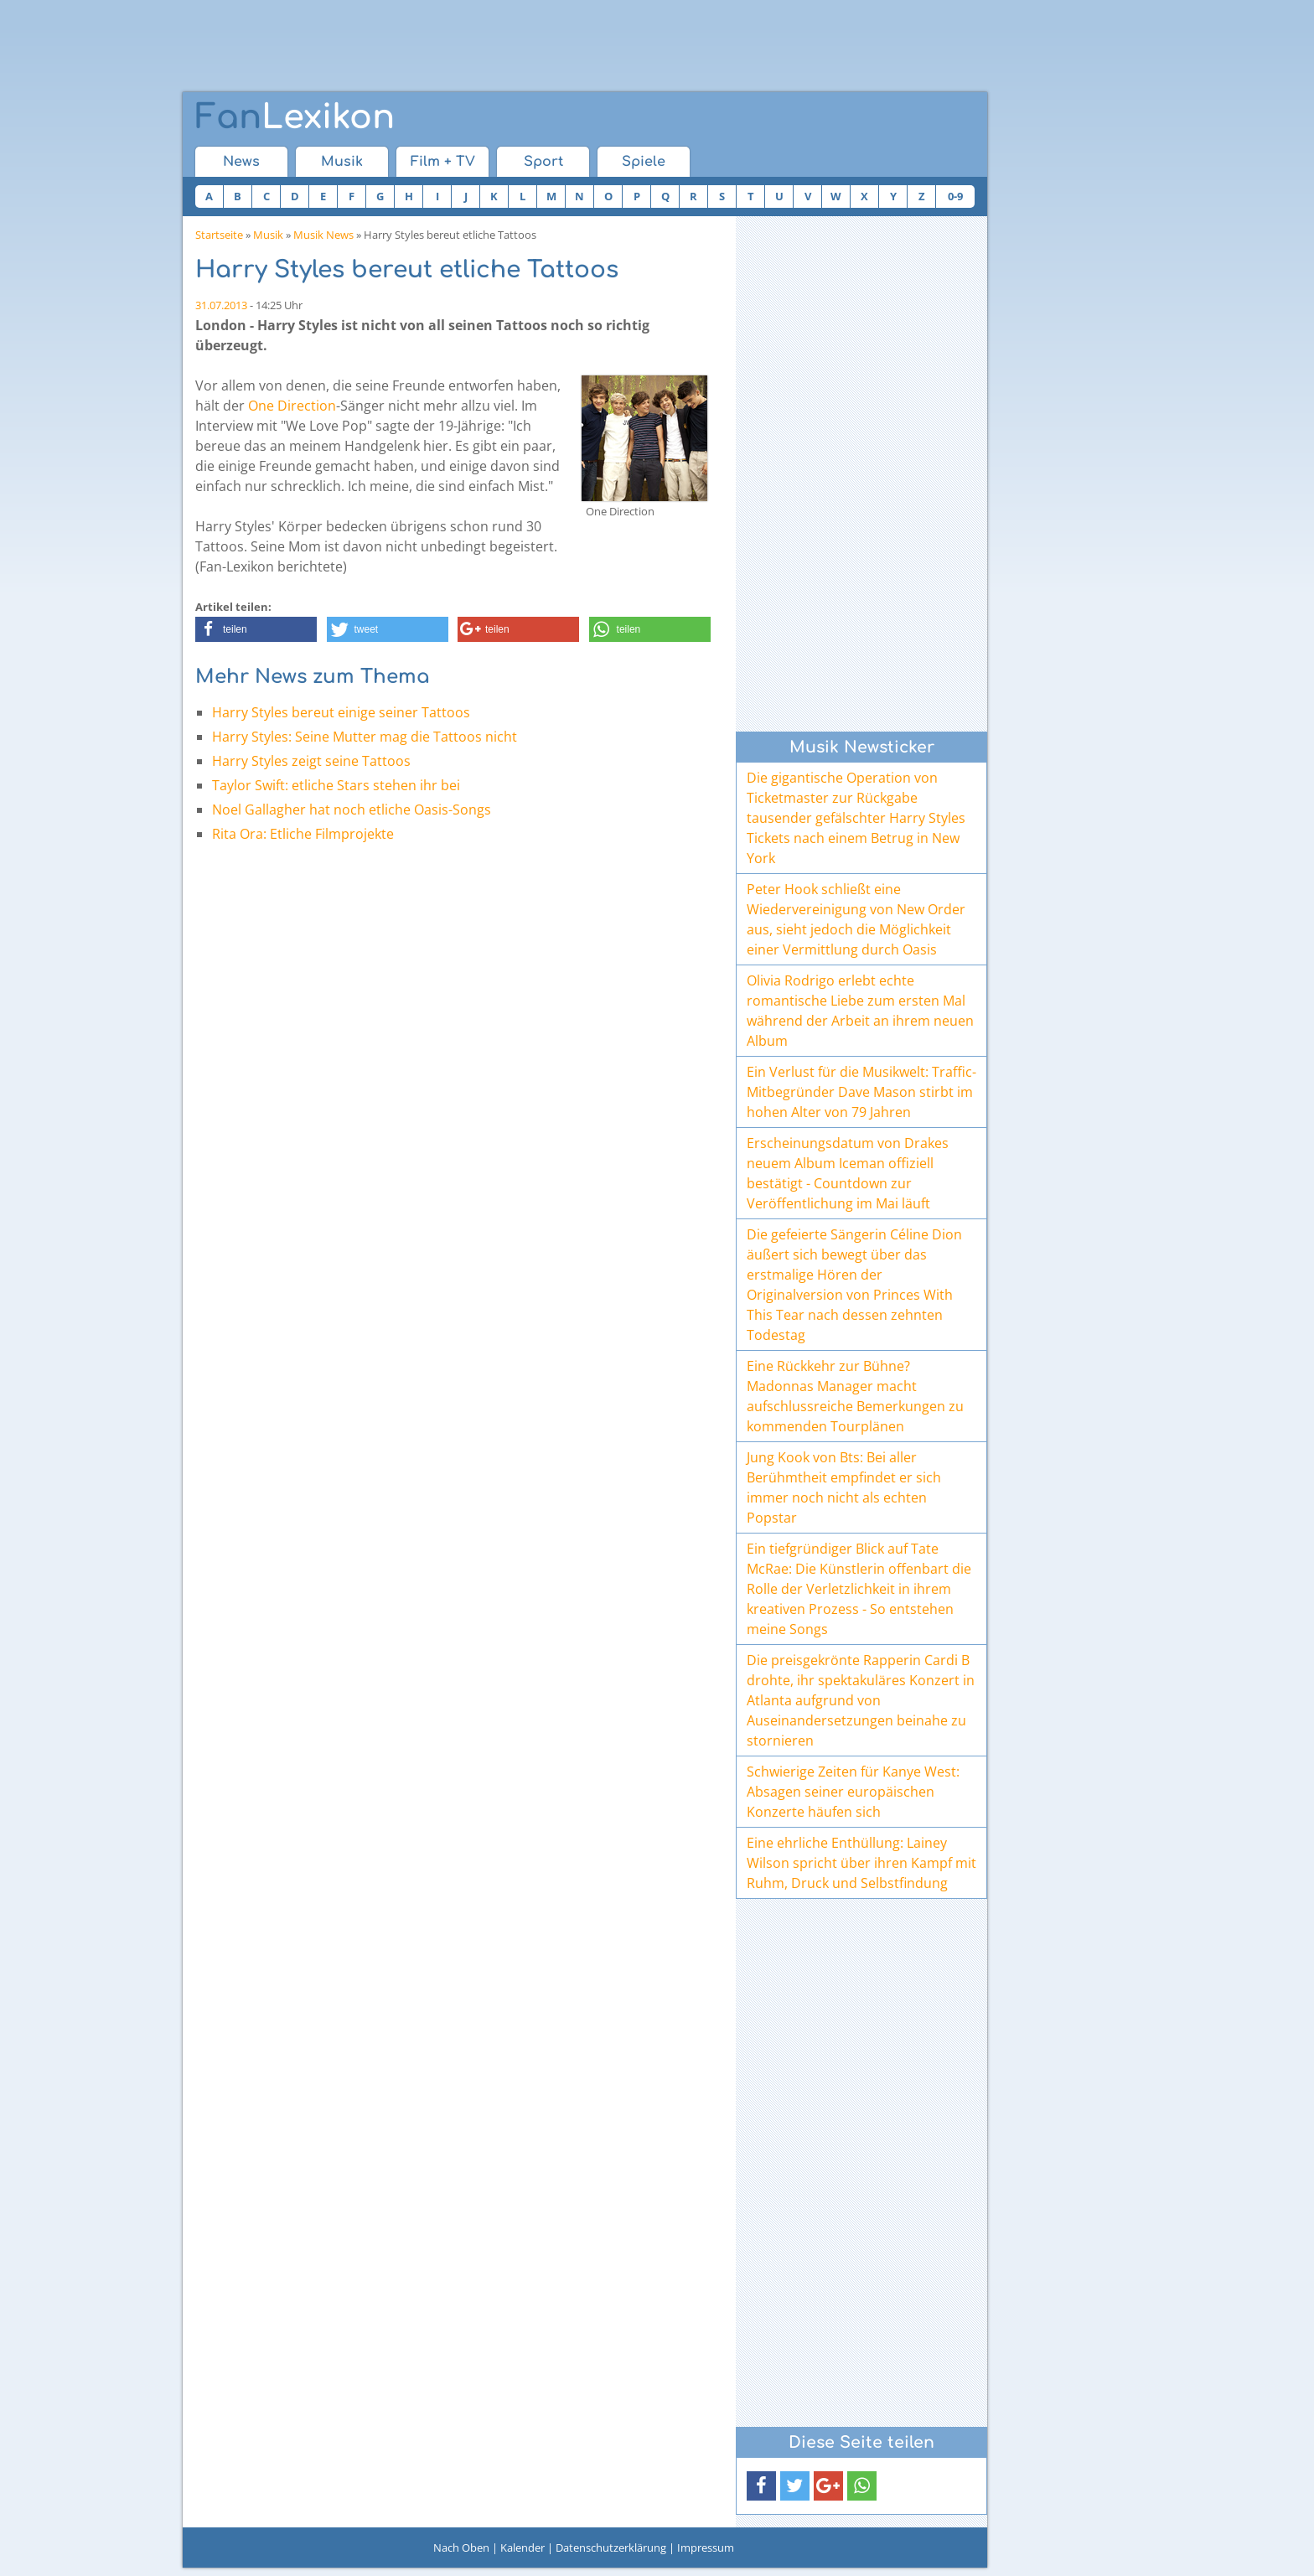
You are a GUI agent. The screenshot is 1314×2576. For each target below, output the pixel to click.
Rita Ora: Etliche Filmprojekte (303, 834)
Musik (342, 161)
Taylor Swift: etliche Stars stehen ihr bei (336, 785)
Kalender (522, 2547)
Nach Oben (461, 2547)
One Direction (292, 405)
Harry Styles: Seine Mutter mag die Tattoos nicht (364, 736)
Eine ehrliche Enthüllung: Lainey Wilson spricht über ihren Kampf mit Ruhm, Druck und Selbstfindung (861, 1863)
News (241, 161)
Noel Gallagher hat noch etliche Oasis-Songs (351, 809)
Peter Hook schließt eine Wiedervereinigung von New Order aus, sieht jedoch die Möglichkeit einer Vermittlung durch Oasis (856, 919)
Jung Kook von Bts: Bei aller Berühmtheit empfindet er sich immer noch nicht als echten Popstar (844, 1487)
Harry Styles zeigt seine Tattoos (311, 761)
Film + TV (443, 161)
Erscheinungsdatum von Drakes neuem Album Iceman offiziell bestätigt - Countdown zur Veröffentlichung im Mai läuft (848, 1173)
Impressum (705, 2547)
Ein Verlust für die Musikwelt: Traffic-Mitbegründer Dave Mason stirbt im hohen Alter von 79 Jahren (861, 1092)
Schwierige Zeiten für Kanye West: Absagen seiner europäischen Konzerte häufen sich (853, 1791)
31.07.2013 (221, 305)
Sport (543, 161)
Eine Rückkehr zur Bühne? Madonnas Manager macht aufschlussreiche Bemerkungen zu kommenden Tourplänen (855, 1396)
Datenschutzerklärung (611, 2547)
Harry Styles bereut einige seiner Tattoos (341, 712)
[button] (256, 629)
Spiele (643, 161)
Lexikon (295, 117)
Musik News (323, 234)
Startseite (219, 234)
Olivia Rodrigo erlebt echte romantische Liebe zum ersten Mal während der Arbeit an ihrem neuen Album (860, 1010)
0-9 (955, 196)
